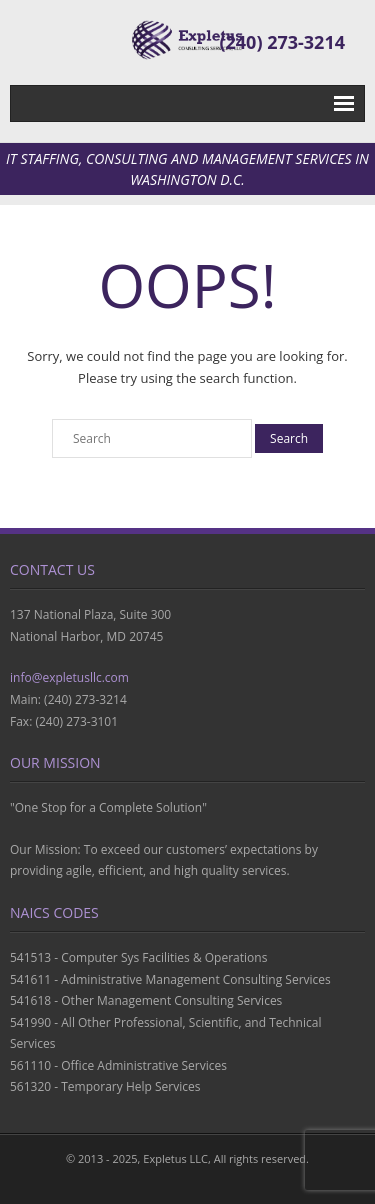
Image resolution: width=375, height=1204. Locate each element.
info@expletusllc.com (69, 677)
